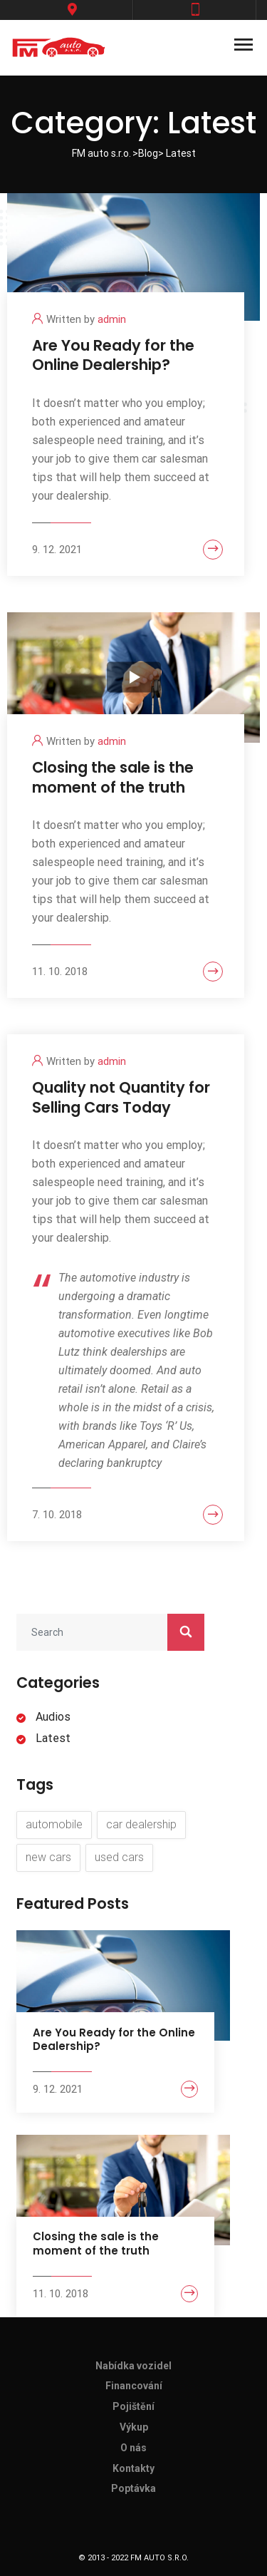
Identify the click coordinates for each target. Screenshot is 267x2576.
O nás (133, 2447)
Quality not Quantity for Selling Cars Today (121, 1097)
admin (112, 319)
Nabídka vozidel (133, 2365)
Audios (53, 1717)
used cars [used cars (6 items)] (119, 1857)
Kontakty (133, 2468)
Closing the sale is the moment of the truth (113, 777)
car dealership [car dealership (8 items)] (141, 1824)
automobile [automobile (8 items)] (54, 1824)
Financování (133, 2385)
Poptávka (133, 2488)
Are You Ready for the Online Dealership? (113, 355)
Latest (53, 1738)
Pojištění (133, 2406)
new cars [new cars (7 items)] (48, 1857)
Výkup (134, 2427)
